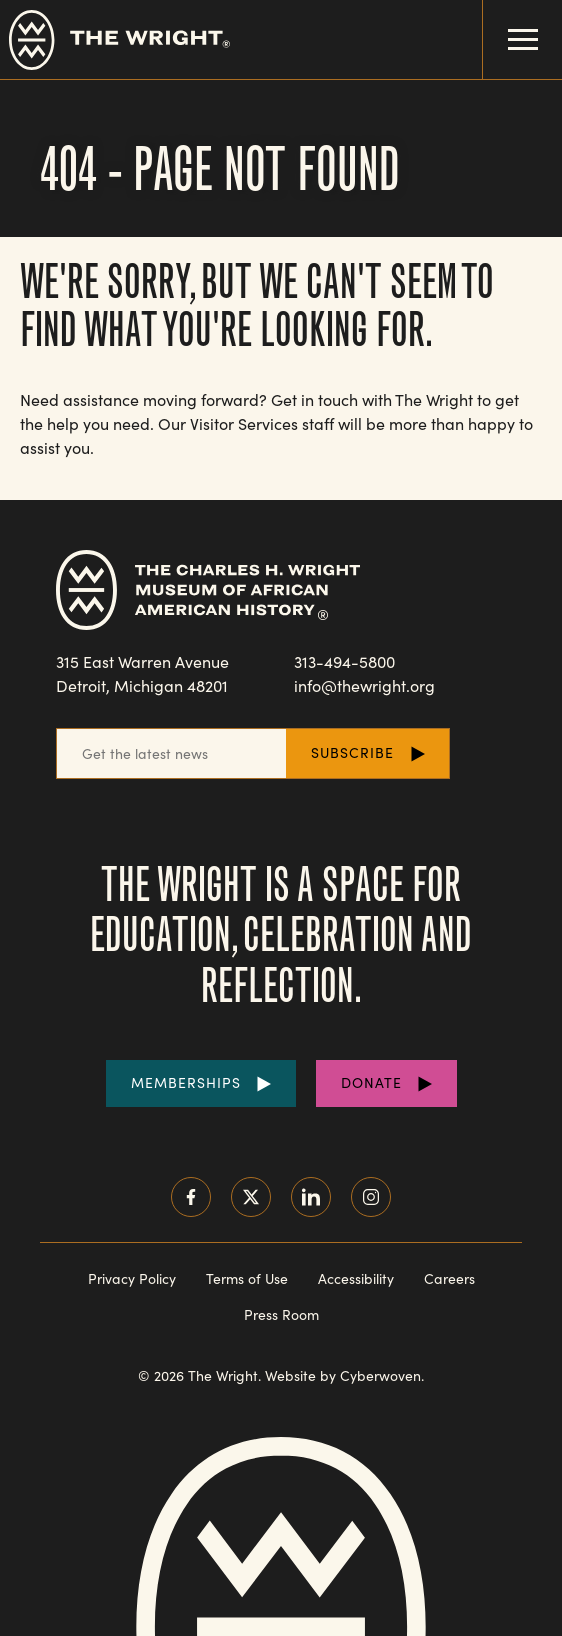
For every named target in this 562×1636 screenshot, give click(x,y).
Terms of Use (247, 1278)
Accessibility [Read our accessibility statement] (356, 1278)
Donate (371, 1082)
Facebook (191, 1197)
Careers (449, 1278)
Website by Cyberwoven (343, 1375)
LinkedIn (311, 1197)
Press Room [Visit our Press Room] (281, 1314)
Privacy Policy (132, 1278)
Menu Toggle (510, 25)
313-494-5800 (344, 661)
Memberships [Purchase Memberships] (186, 1082)
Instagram (371, 1197)
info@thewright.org (364, 685)
